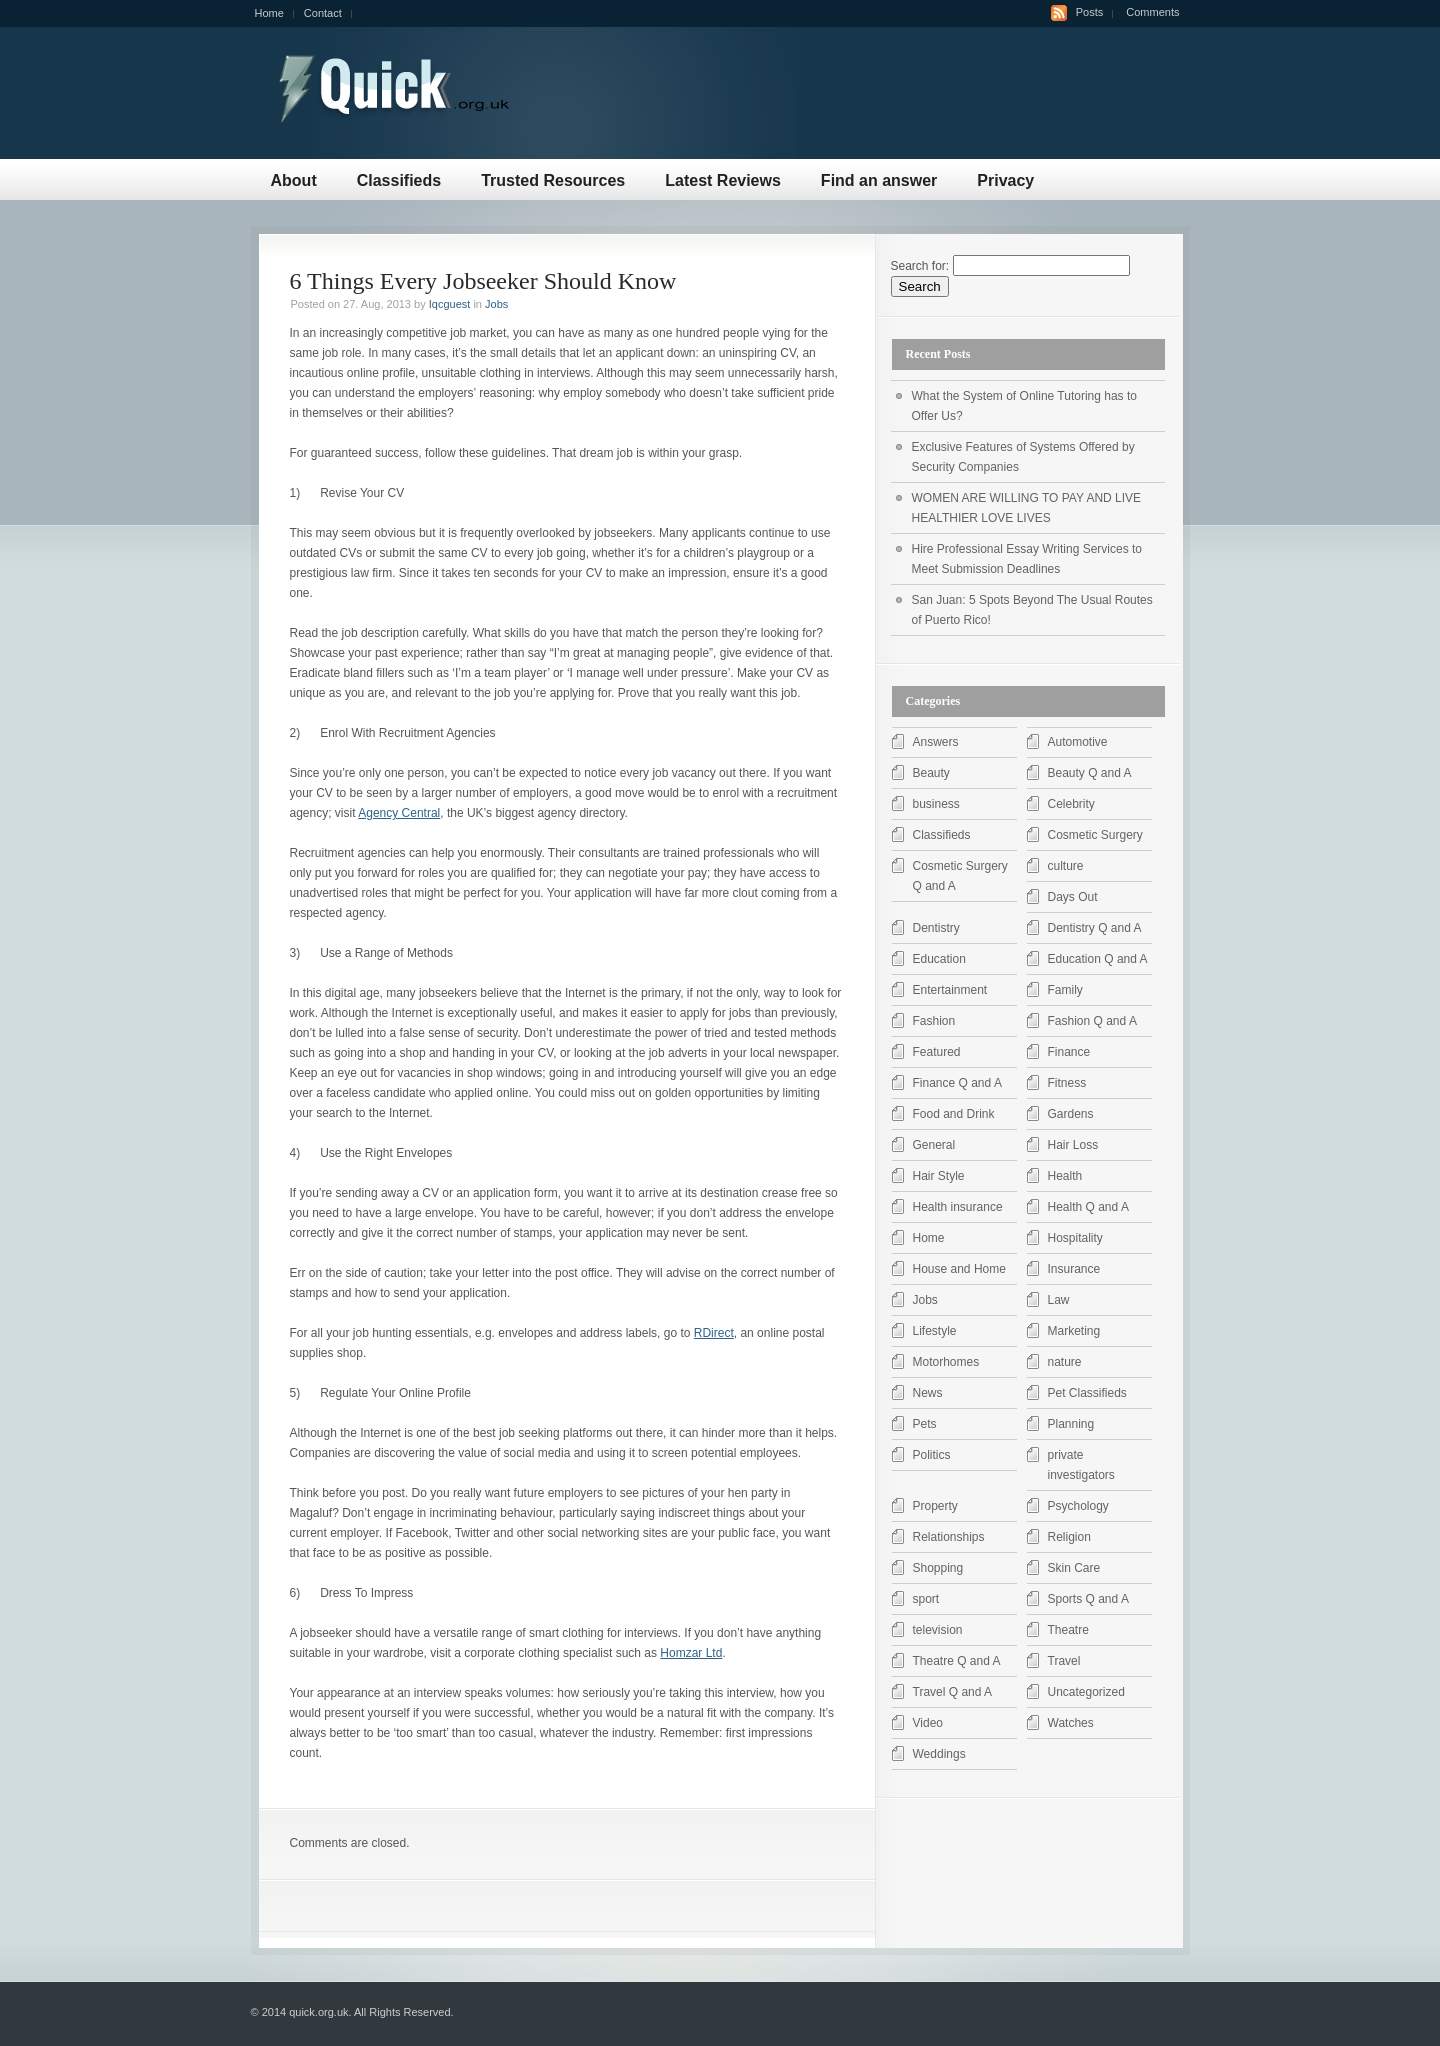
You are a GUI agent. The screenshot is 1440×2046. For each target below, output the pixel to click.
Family (1065, 990)
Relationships (949, 1537)
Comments (1152, 12)
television (938, 1630)
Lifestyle (935, 1331)
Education (939, 959)
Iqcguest (450, 304)
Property (935, 1506)
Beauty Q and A (1090, 773)
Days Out (1073, 897)
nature (1065, 1362)
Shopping (938, 1568)
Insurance (1074, 1269)
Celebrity (1071, 804)
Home (269, 13)
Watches (1071, 1723)
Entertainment (950, 990)
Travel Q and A (953, 1692)
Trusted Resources (553, 180)
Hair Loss (1073, 1145)
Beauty (931, 773)
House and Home (959, 1269)
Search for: (920, 266)
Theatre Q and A (957, 1661)
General (934, 1145)
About (294, 180)
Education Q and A (1098, 959)
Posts (1090, 12)
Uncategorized (1086, 1692)
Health (1065, 1176)
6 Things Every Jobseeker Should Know (483, 281)
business (936, 804)
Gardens (1071, 1114)
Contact (323, 13)
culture (1066, 866)
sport (926, 1599)
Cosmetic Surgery (1095, 835)
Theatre (1068, 1630)
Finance (1069, 1052)
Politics (932, 1455)
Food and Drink (954, 1114)
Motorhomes (946, 1362)
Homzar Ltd (691, 1653)
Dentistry (936, 928)
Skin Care (1074, 1568)
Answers (936, 742)
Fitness (1067, 1083)
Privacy (1005, 180)
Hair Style (939, 1176)
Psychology (1078, 1506)
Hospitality (1075, 1238)
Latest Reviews (723, 180)
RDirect (714, 1333)
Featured (937, 1052)
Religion (1069, 1537)
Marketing (1074, 1331)
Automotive (1078, 742)
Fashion (934, 1021)
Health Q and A (1088, 1207)
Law (1059, 1300)
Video (928, 1723)
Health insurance (958, 1207)
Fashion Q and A (1092, 1021)
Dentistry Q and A (1095, 928)
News (928, 1393)
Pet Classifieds (1087, 1393)
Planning (1071, 1424)
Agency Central (399, 813)
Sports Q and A (1088, 1599)
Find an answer (879, 180)
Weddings (939, 1754)
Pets (925, 1424)
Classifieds (399, 180)
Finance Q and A (957, 1083)
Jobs (496, 304)
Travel (1064, 1661)
